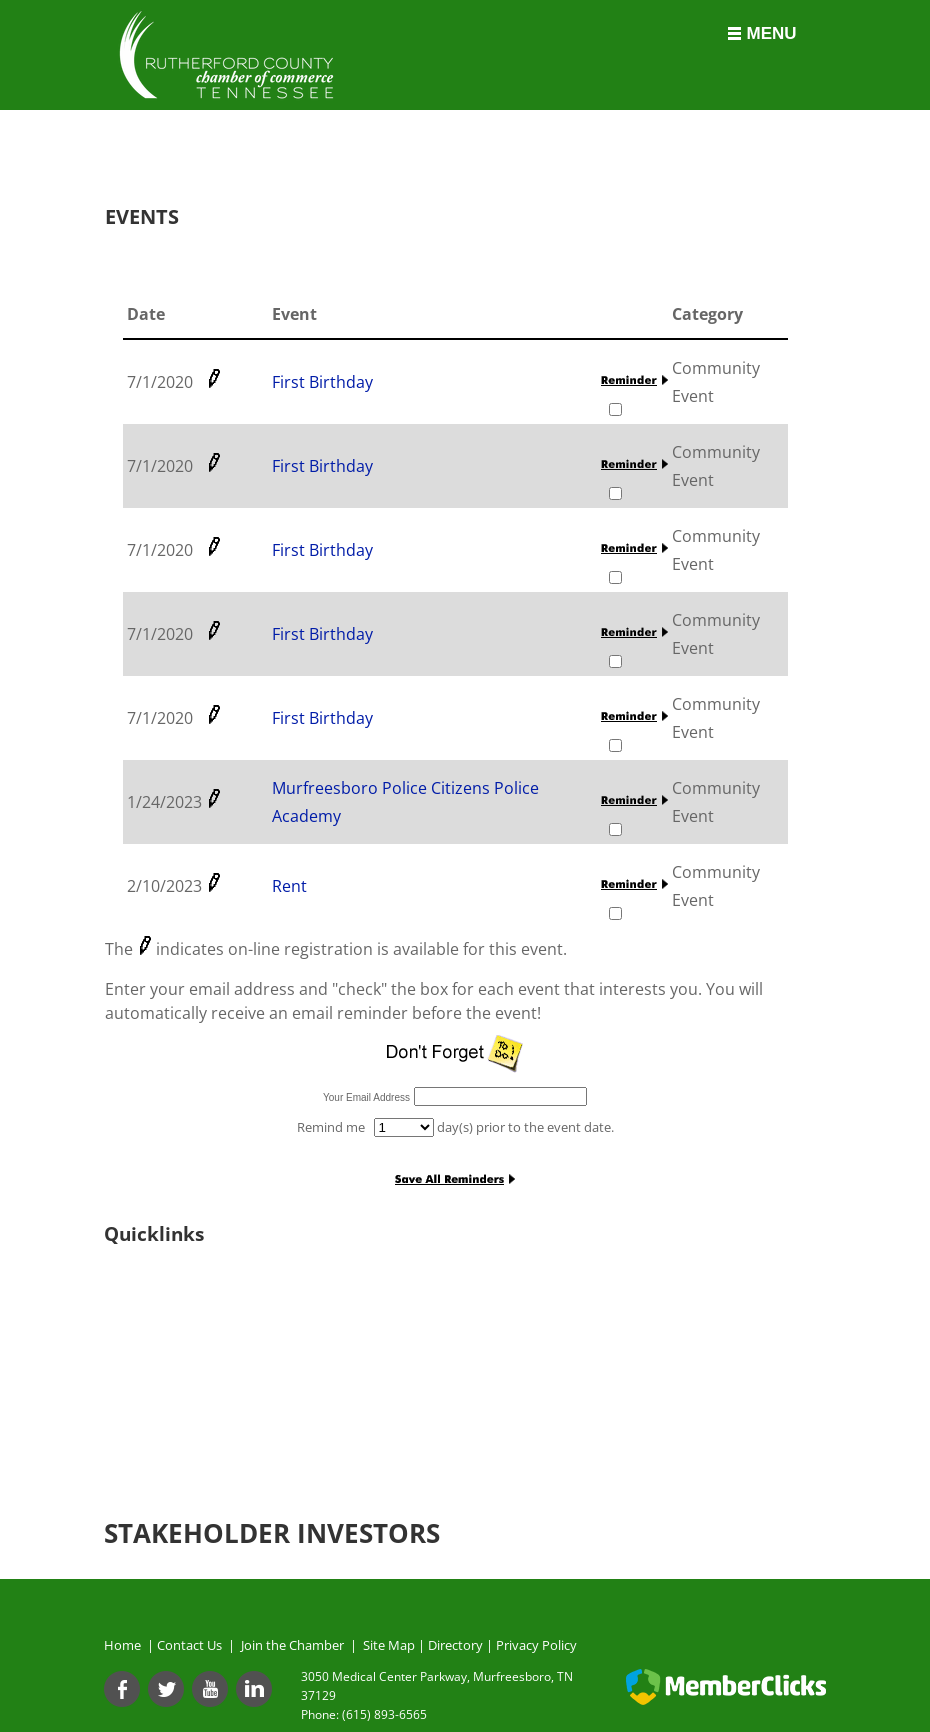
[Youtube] (210, 1689)
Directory (455, 1645)
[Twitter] (166, 1689)
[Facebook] (122, 1689)
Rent (289, 886)
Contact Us (192, 1645)
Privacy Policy (536, 1645)
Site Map (389, 1645)
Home (122, 1645)
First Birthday (322, 382)
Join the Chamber (291, 1645)
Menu (771, 33)
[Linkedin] (254, 1689)
